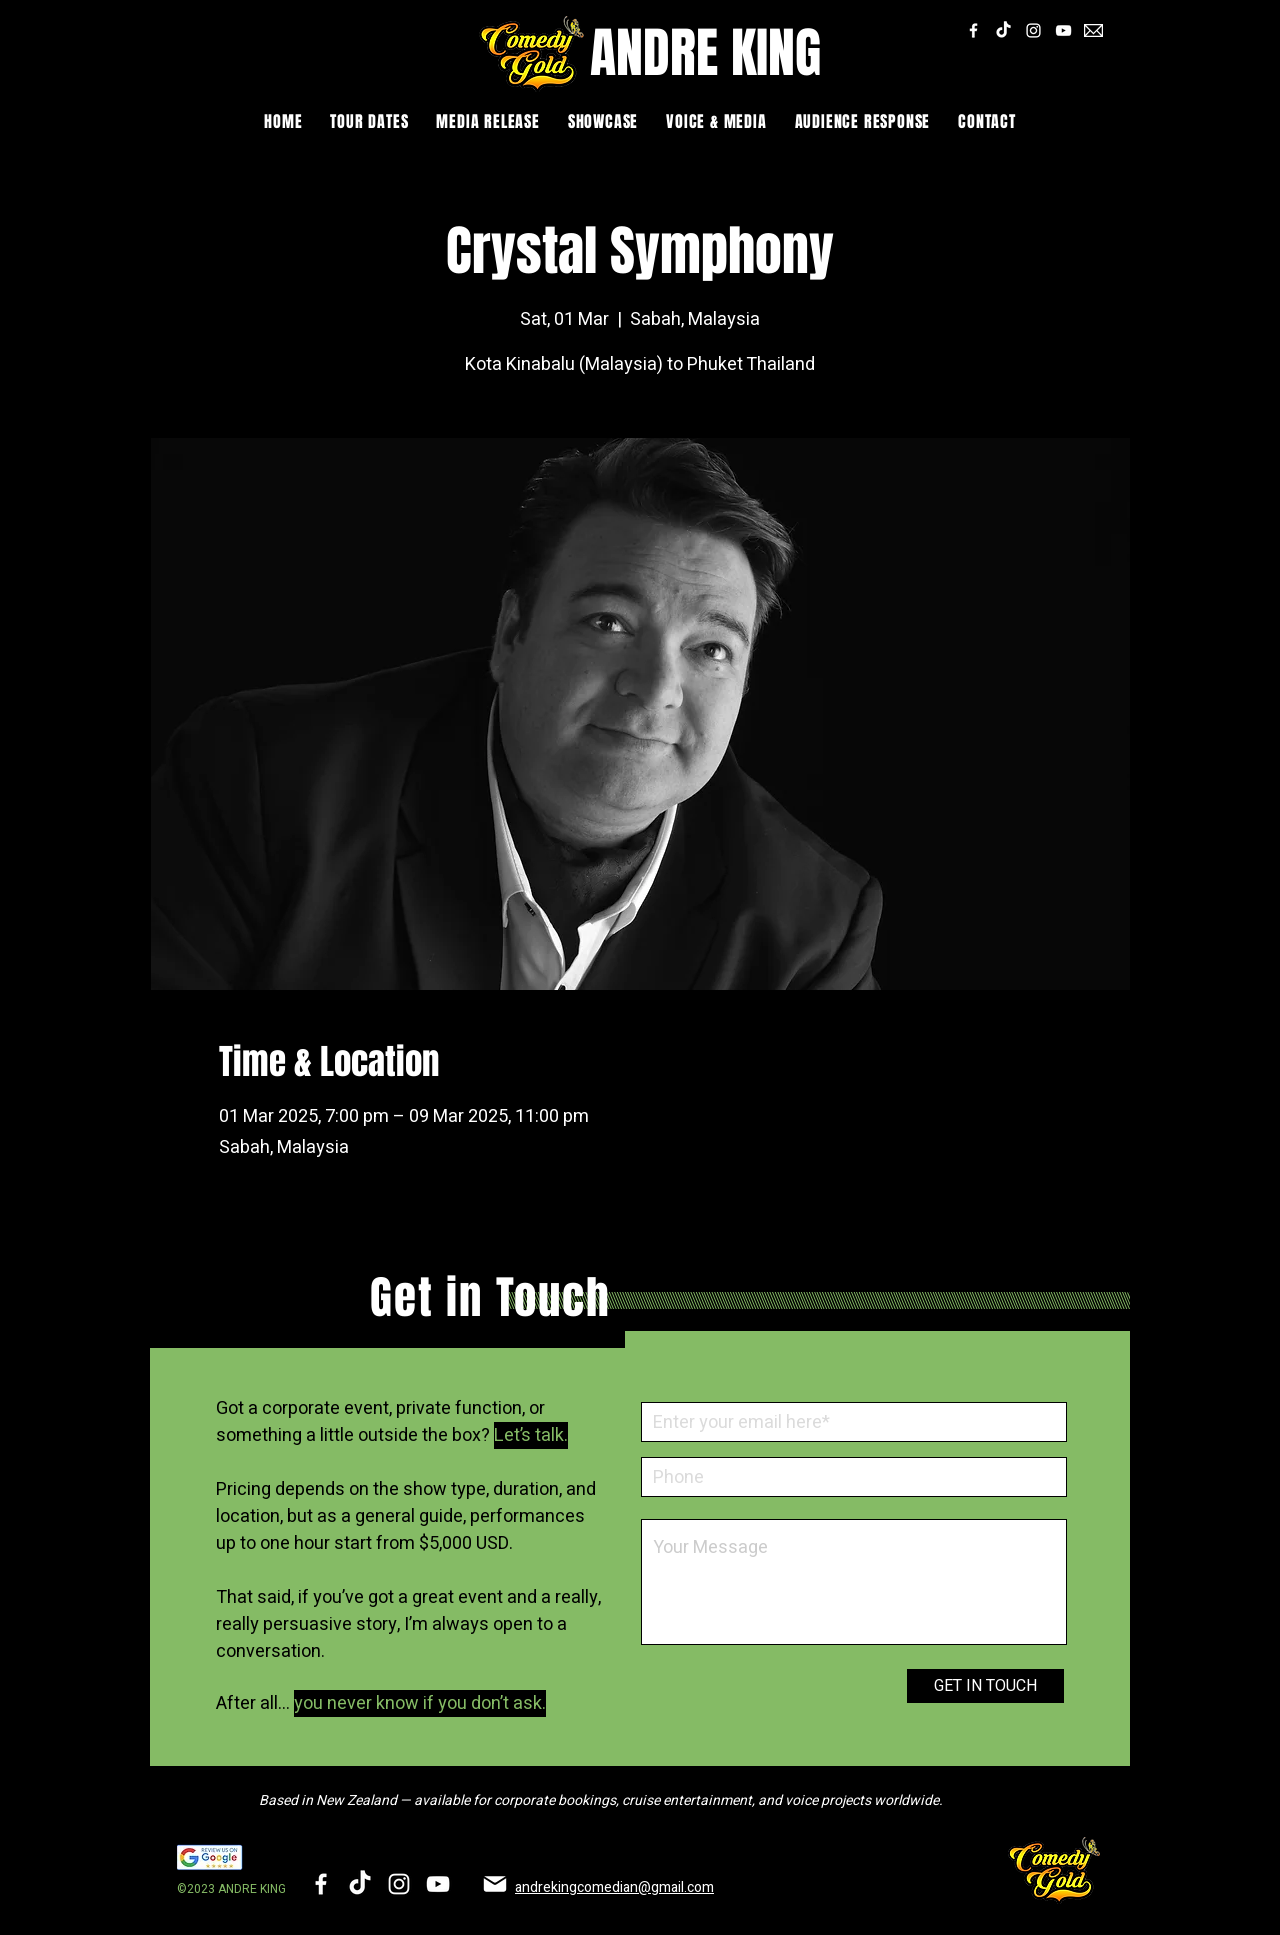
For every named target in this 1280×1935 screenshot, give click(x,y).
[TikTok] (1003, 30)
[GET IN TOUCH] (985, 1686)
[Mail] (495, 1884)
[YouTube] (1063, 30)
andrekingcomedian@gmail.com (614, 1887)
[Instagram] (1033, 30)
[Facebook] (973, 30)
